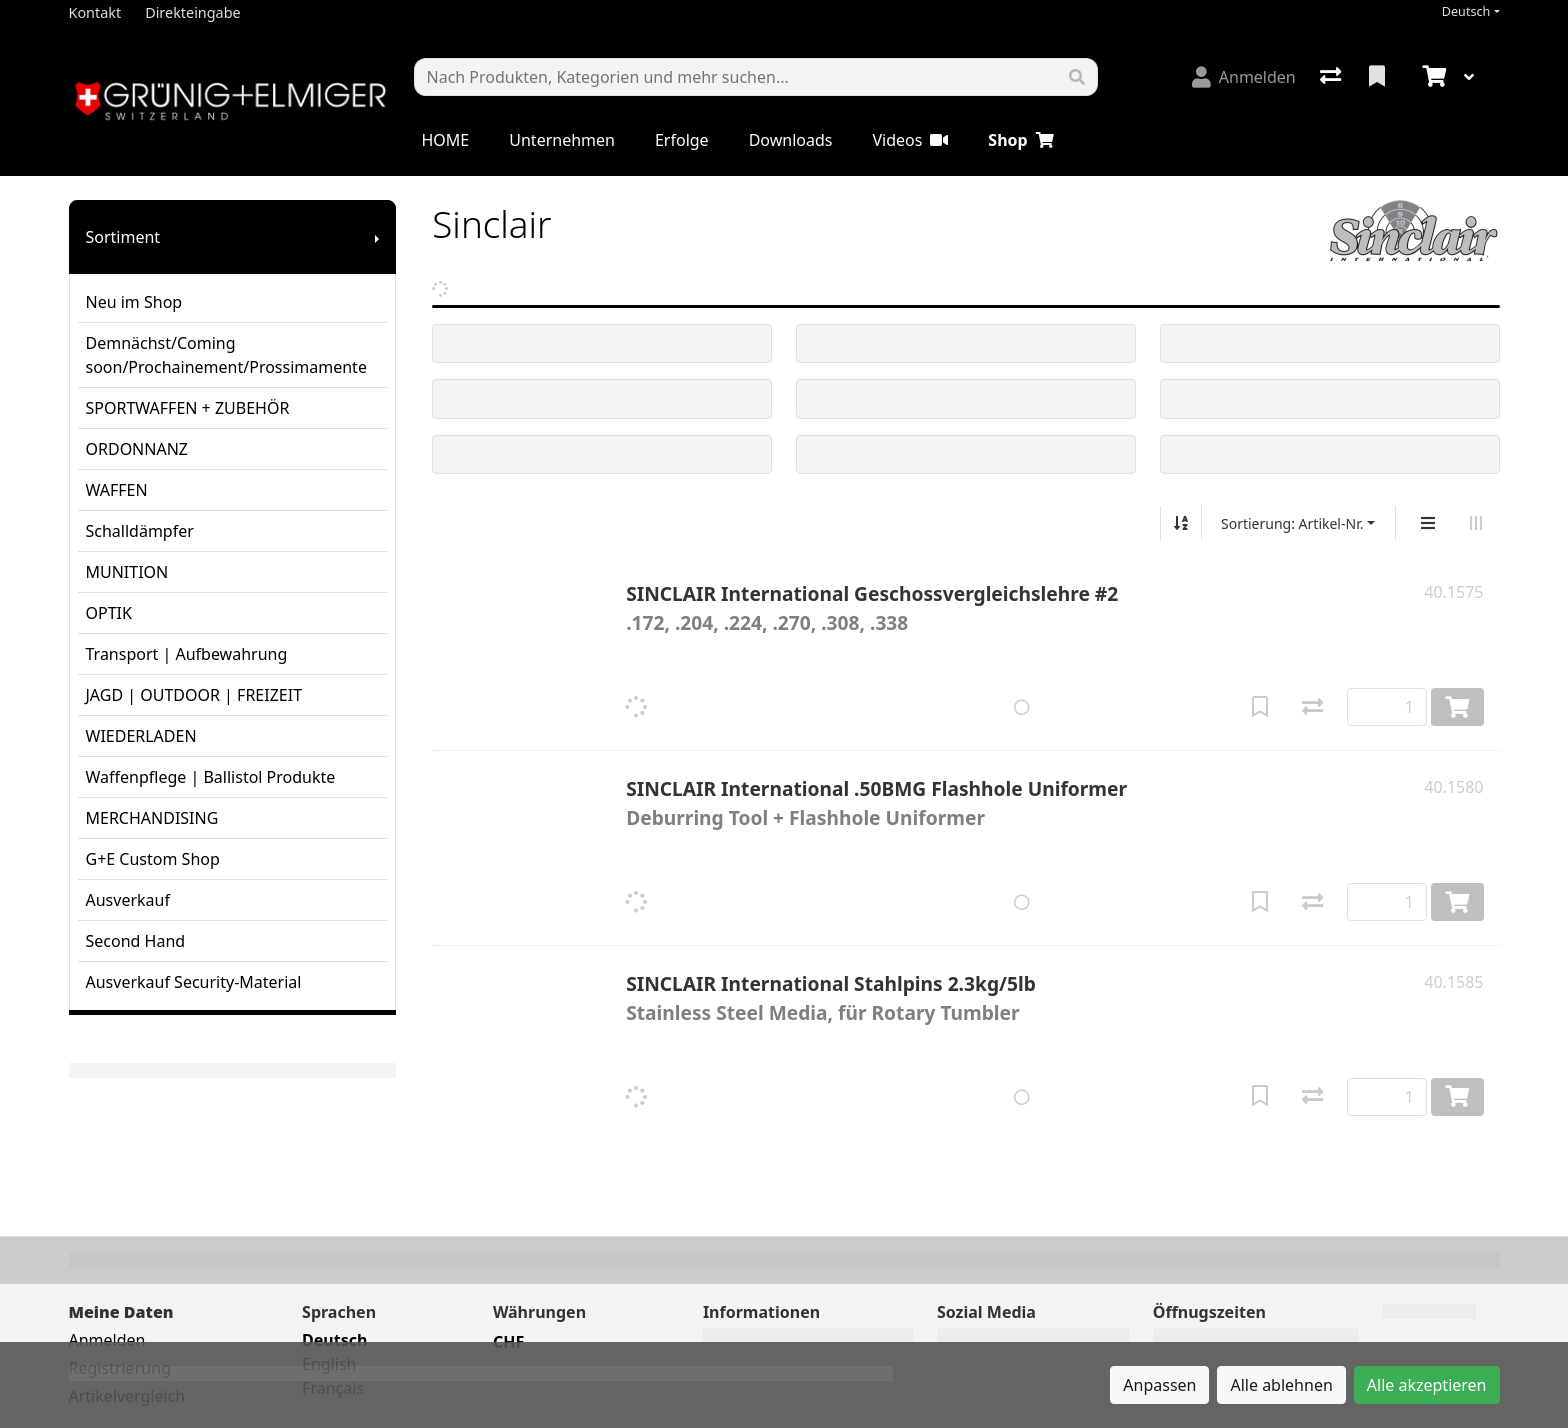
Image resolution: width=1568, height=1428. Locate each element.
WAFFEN (117, 490)
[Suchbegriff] (736, 77)
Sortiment (123, 237)
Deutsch (1466, 11)
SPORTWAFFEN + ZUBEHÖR (188, 408)
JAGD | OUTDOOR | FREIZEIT (194, 695)
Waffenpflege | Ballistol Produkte (211, 777)
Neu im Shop (134, 302)
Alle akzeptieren (1427, 1385)
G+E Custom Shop (153, 859)
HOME (446, 140)
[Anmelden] (1244, 77)
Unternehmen (562, 140)
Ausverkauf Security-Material (194, 982)
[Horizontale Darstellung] (1476, 523)
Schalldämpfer (140, 531)
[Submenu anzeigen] (377, 237)
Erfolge (682, 140)
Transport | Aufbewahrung (187, 654)
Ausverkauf (128, 900)
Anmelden (107, 1340)
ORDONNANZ (137, 449)
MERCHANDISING (152, 818)
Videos (910, 140)
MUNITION (127, 572)
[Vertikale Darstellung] (1428, 523)
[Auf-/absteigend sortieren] (1181, 523)
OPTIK (109, 613)
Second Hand (136, 941)
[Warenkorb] (1432, 77)
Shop (1020, 140)
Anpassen (1159, 1385)
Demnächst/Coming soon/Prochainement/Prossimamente (226, 355)
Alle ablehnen (1281, 1385)
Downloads (791, 140)
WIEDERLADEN (141, 736)
